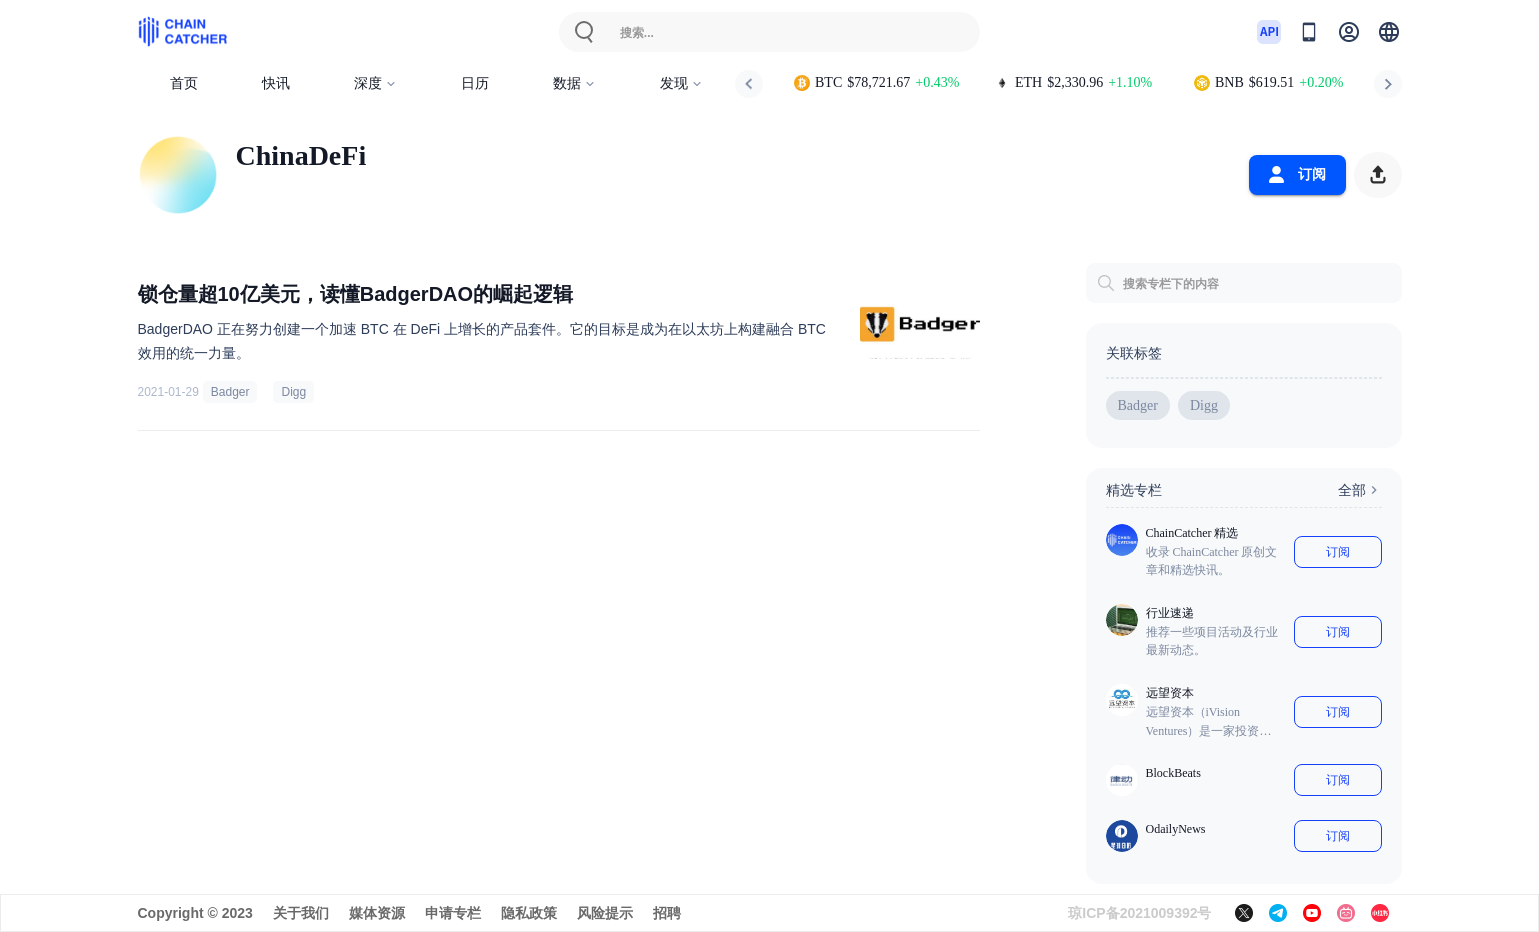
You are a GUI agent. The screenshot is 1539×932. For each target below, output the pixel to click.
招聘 (667, 913)
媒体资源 (377, 913)
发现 (681, 83)
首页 (184, 83)
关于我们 (301, 913)
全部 (1360, 490)
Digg (293, 392)
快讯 (276, 83)
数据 (574, 83)
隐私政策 (529, 913)
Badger (230, 392)
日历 (475, 83)
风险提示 (605, 913)
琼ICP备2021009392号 (1139, 913)
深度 (375, 83)
